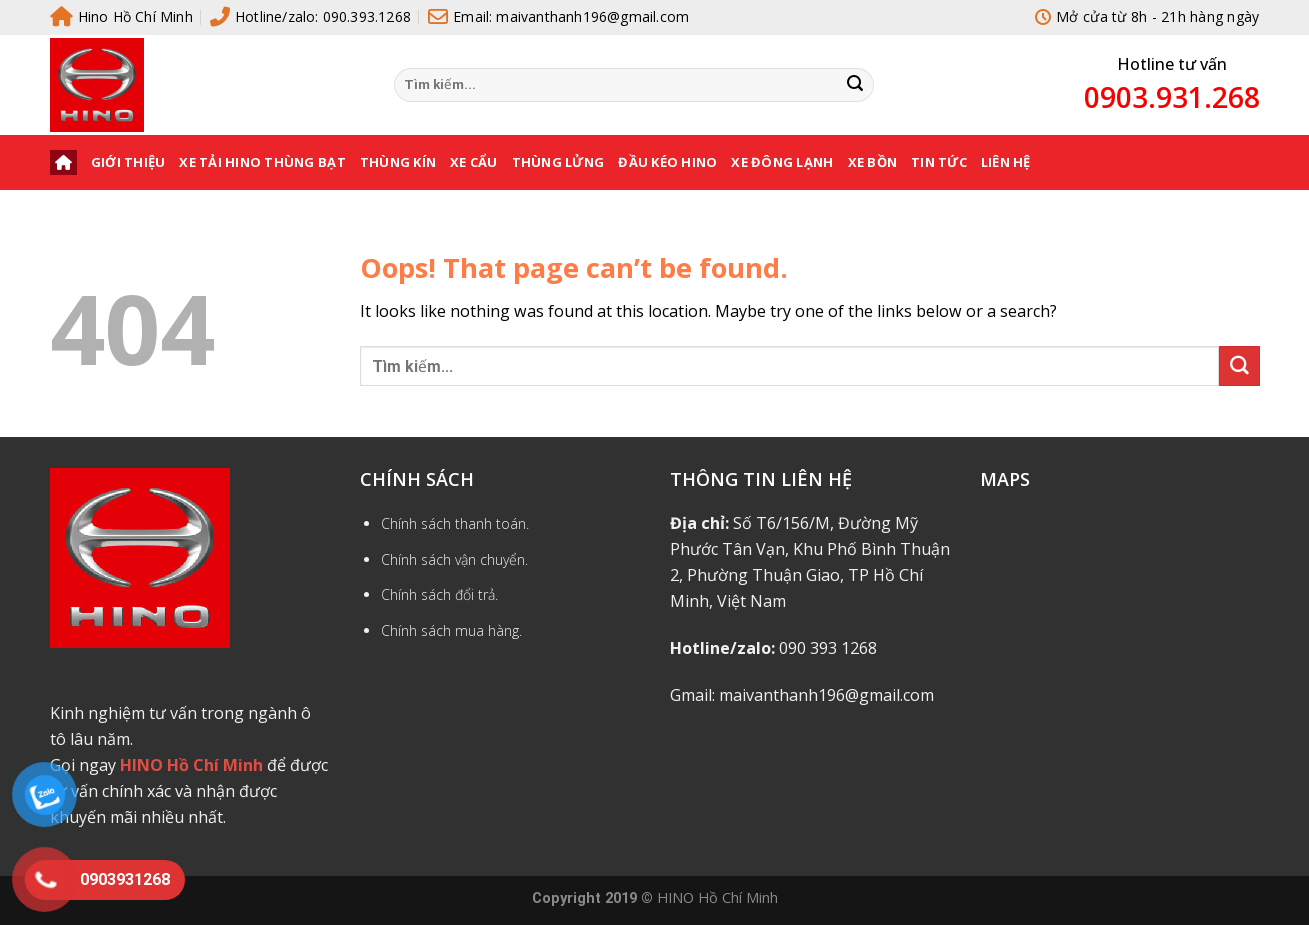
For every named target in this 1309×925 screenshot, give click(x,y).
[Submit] (855, 85)
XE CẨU (474, 162)
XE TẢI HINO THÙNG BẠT (262, 162)
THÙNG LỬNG (558, 162)
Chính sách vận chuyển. (454, 559)
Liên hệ (1006, 162)
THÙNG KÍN (398, 162)
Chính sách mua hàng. (451, 630)
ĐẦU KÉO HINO (667, 162)
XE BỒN (873, 162)
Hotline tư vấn (1172, 64)
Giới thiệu (128, 162)
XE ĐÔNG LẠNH (782, 162)
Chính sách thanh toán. (455, 523)
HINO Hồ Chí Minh (717, 897)
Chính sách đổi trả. (439, 594)
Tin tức (939, 162)
